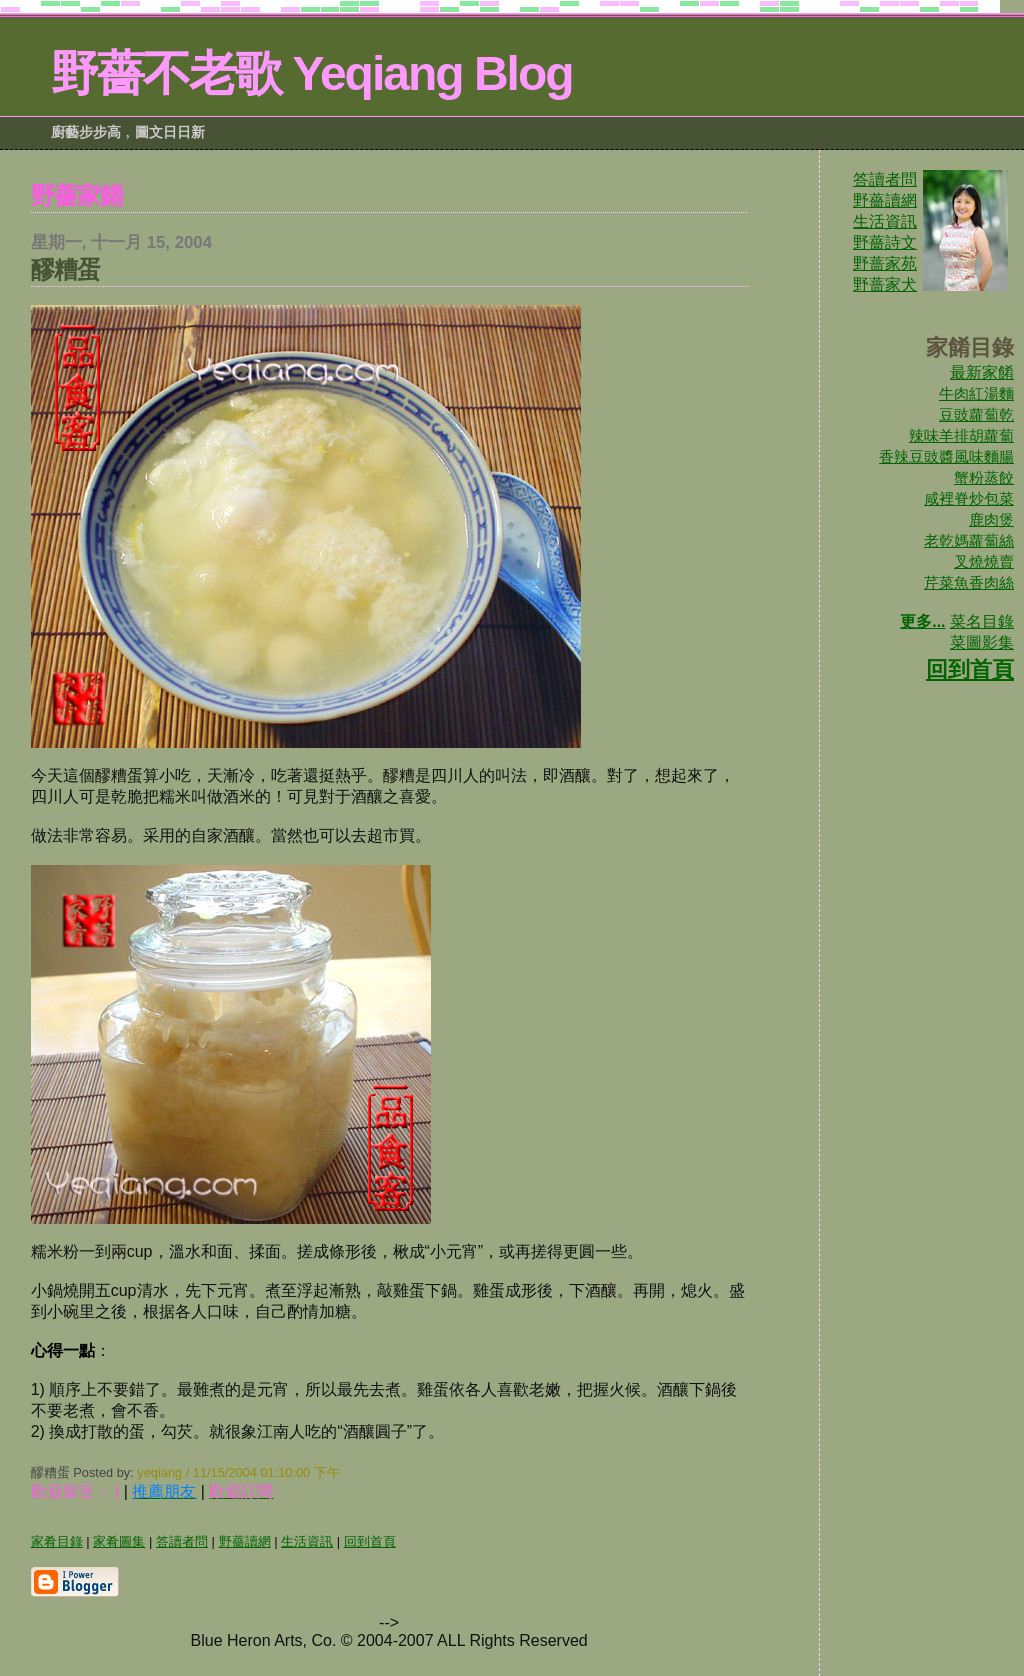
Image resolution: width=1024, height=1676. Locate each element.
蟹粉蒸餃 (984, 477)
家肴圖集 (119, 1541)
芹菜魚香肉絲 (969, 582)
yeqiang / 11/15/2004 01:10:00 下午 (238, 1472)
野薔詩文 (885, 242)
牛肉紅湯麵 (976, 393)
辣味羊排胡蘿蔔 (961, 435)
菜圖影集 (982, 642)
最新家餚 (982, 372)
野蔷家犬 (885, 284)
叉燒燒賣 (984, 561)
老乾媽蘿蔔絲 (969, 540)
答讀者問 (885, 179)
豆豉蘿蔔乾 (976, 414)
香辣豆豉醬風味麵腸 (946, 456)
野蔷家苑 (885, 263)
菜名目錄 (982, 621)
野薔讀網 (885, 200)
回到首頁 (970, 669)
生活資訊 (885, 221)
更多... (922, 621)
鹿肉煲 (991, 519)
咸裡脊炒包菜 (969, 498)
